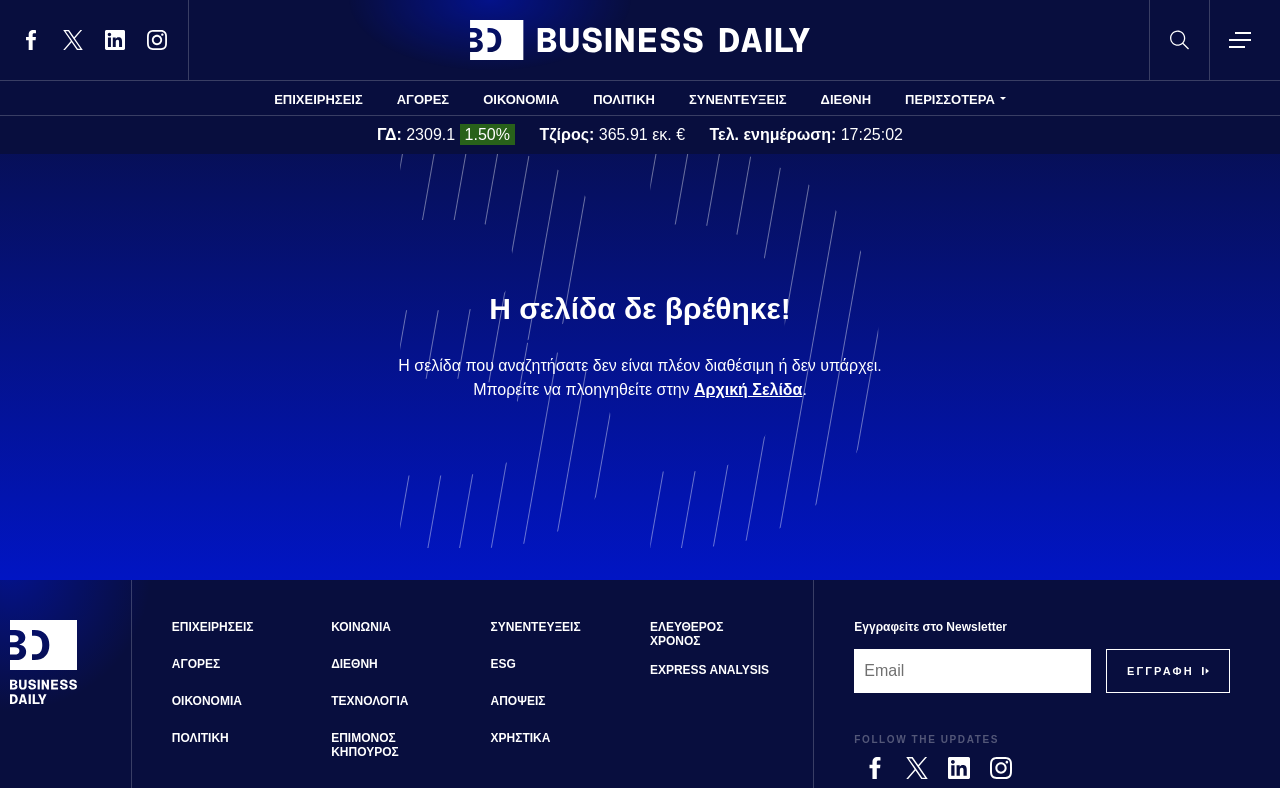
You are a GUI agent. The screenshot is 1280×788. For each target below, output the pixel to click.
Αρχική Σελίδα (748, 389)
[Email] (972, 671)
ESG (503, 664)
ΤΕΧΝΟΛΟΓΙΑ (369, 701)
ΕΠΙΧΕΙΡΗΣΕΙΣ (318, 99)
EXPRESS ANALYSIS (709, 670)
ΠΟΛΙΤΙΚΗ (624, 99)
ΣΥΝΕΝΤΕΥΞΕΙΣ (738, 99)
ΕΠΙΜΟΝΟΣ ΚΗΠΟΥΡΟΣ (365, 745)
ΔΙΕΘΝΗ (846, 99)
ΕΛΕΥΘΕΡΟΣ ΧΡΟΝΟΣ (686, 634)
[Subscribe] (1160, 671)
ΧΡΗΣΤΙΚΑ (521, 738)
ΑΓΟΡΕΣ (423, 99)
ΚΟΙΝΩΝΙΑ (361, 627)
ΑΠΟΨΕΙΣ (518, 701)
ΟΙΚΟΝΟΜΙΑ (521, 99)
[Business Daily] (44, 702)
